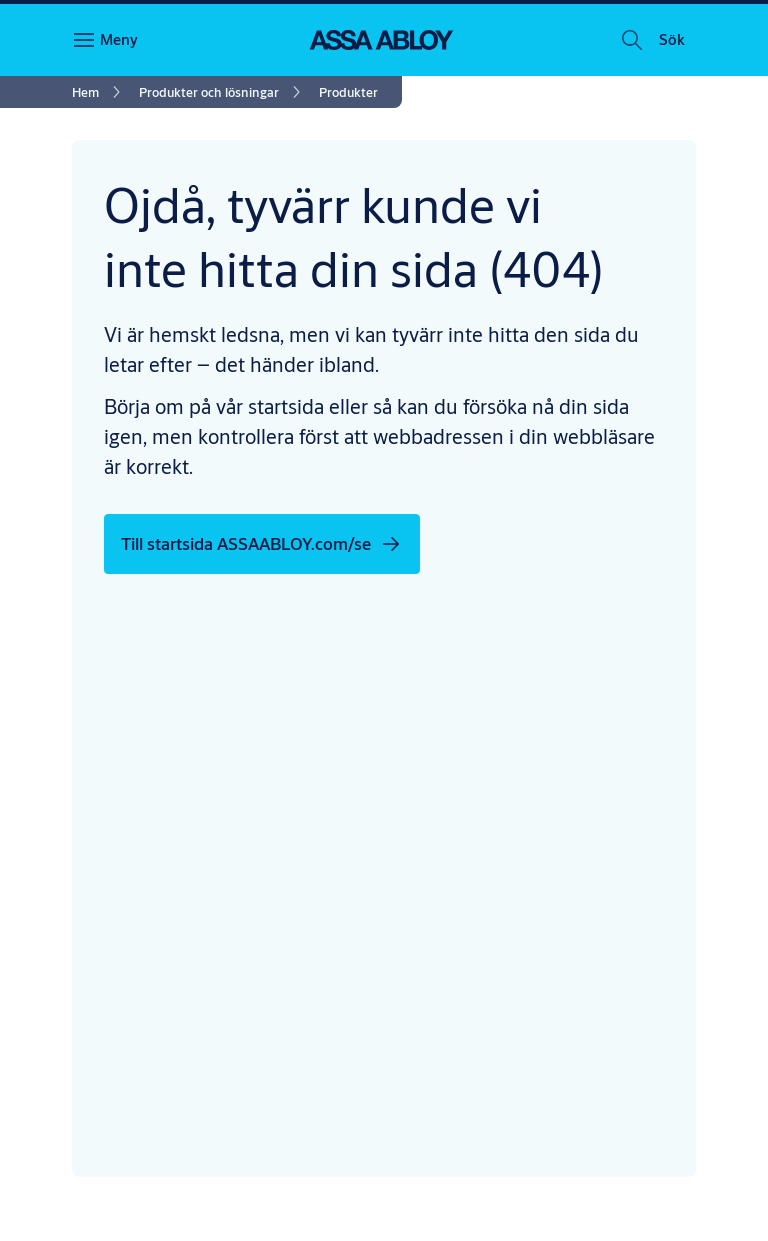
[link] (99, 92)
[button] (672, 40)
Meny (119, 39)
